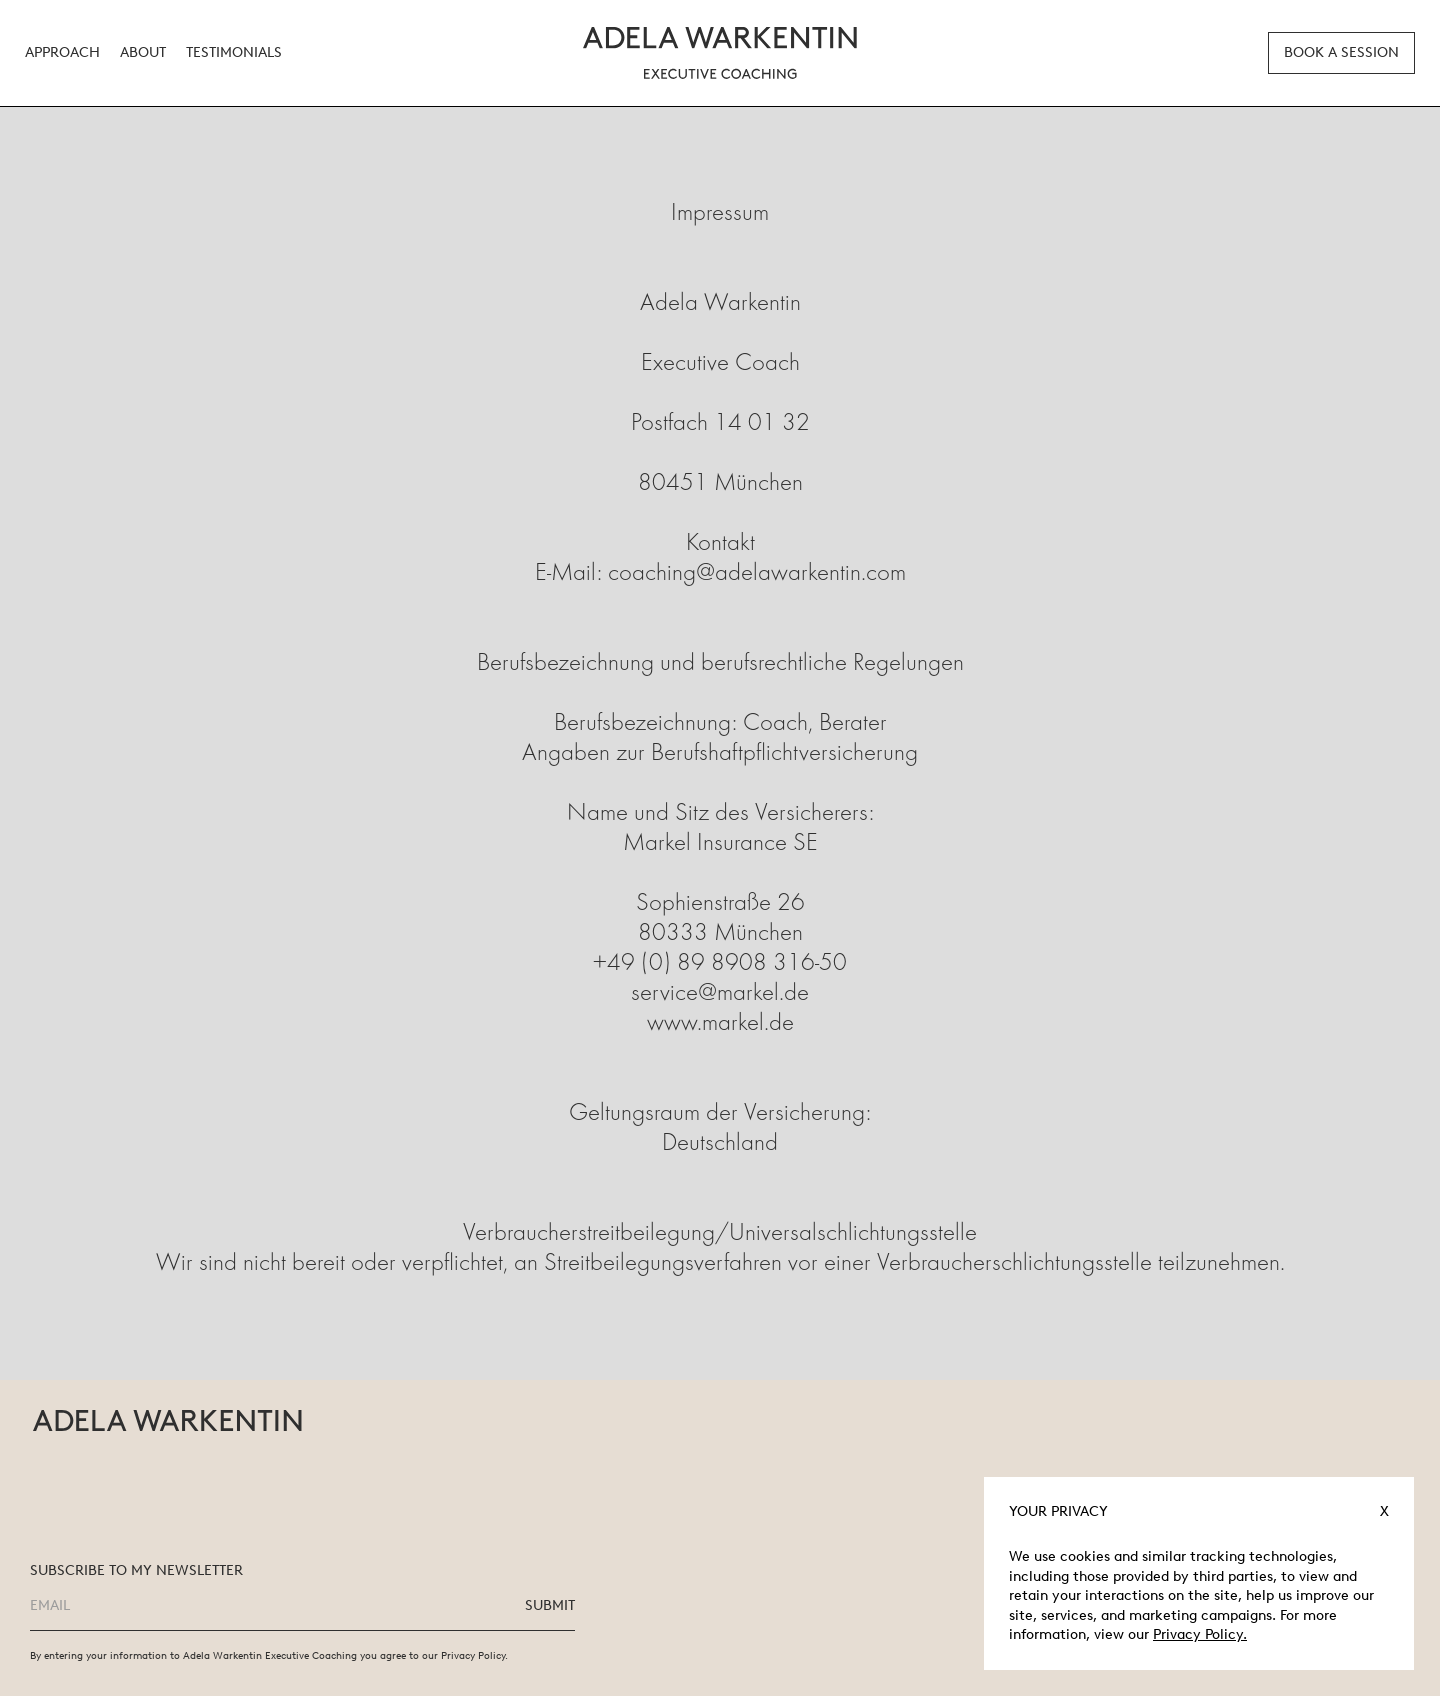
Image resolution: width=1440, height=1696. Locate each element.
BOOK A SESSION (1341, 52)
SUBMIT (550, 1605)
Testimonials (234, 53)
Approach (62, 53)
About (143, 53)
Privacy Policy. (1200, 1634)
